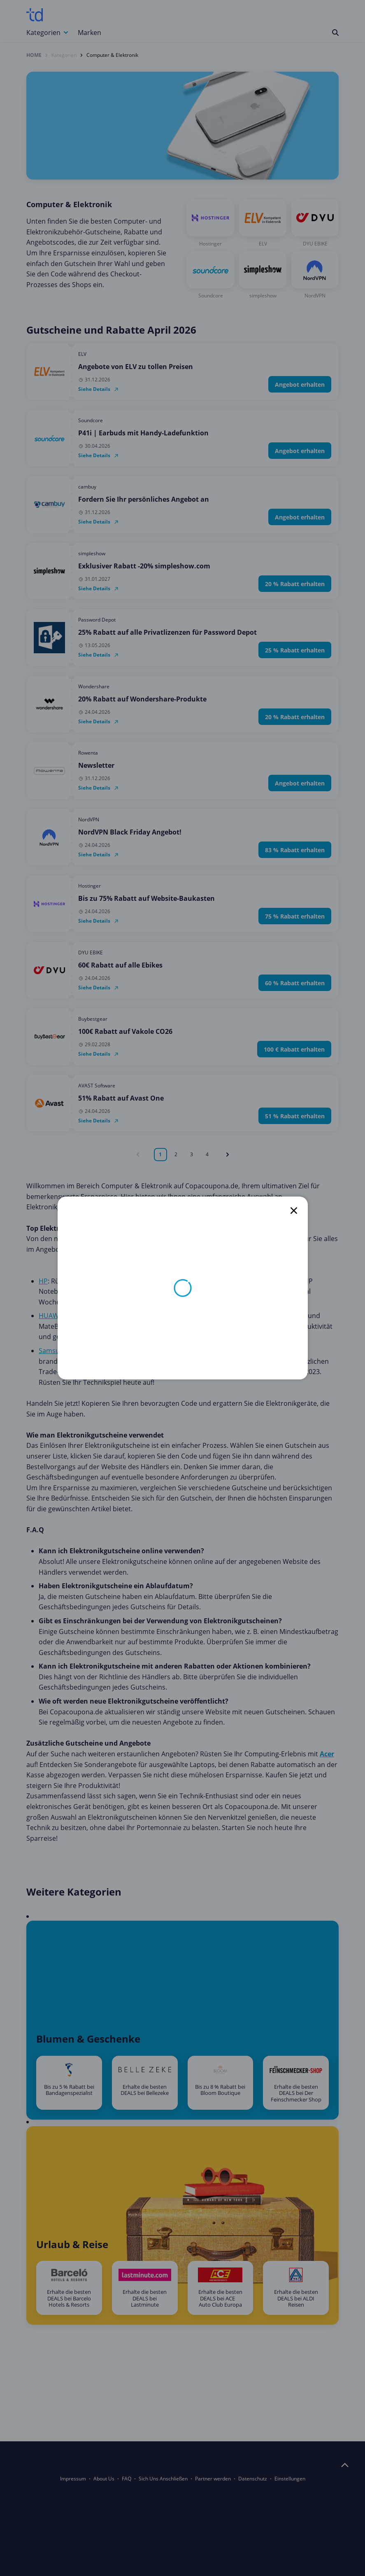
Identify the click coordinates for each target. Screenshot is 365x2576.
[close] (294, 1210)
